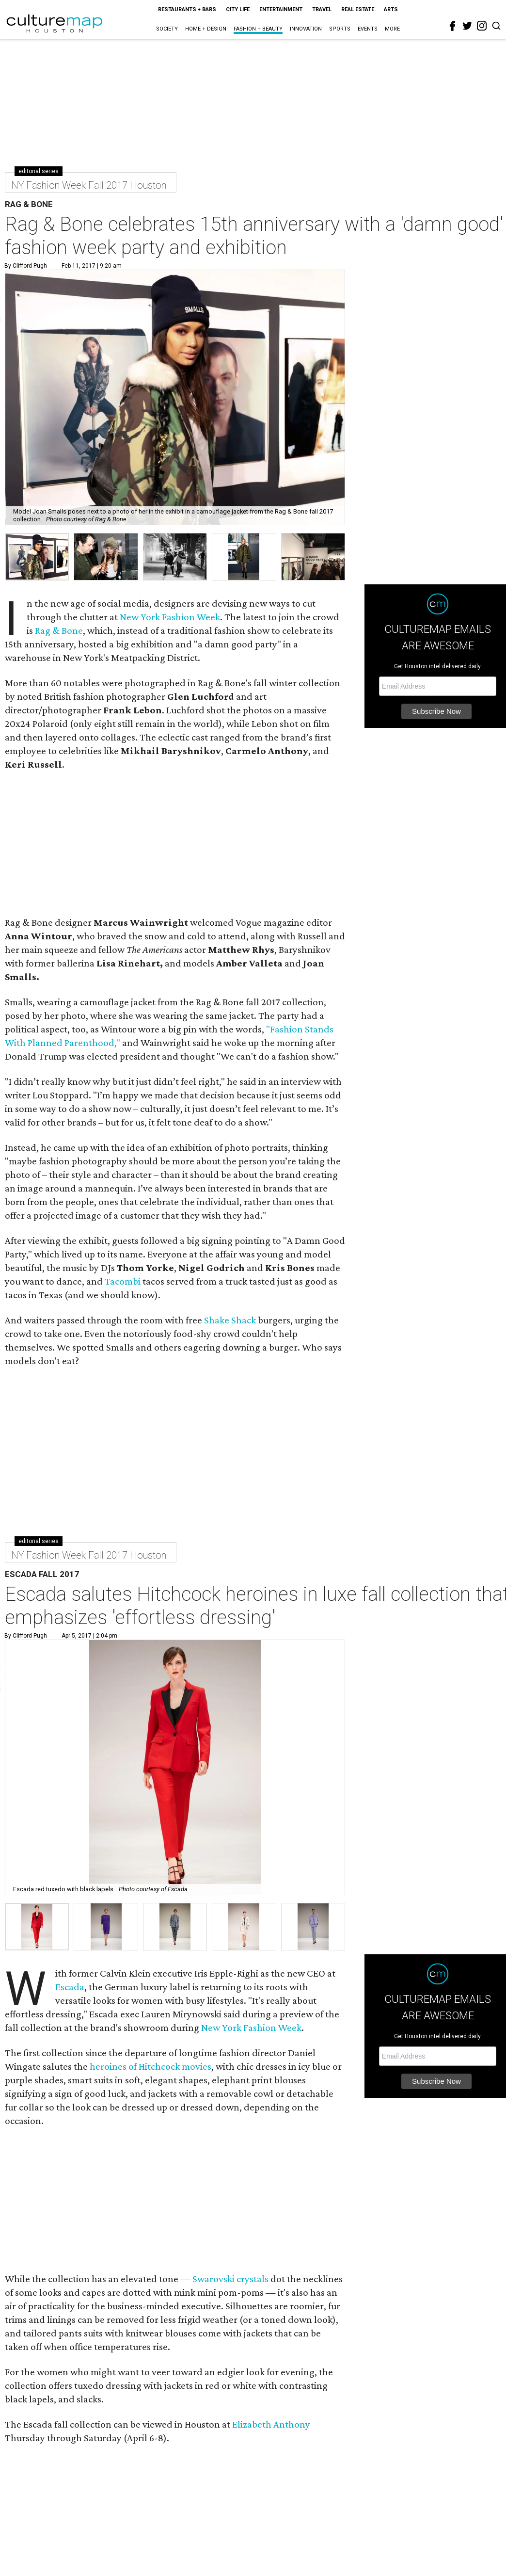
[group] (37, 556)
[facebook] (453, 26)
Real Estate (357, 9)
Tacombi (123, 1281)
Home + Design (205, 29)
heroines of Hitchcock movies (150, 2066)
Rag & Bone (59, 630)
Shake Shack (230, 1320)
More (392, 29)
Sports (339, 29)
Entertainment (280, 9)
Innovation (306, 29)
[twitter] (467, 26)
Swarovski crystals (230, 2279)
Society (167, 29)
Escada (69, 1987)
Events (368, 29)
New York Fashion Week (170, 617)
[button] (37, 1926)
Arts (391, 9)
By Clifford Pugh (25, 265)
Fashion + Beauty (258, 29)
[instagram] (482, 26)
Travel (322, 9)
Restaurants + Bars (187, 9)
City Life (238, 9)
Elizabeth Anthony (271, 2424)
